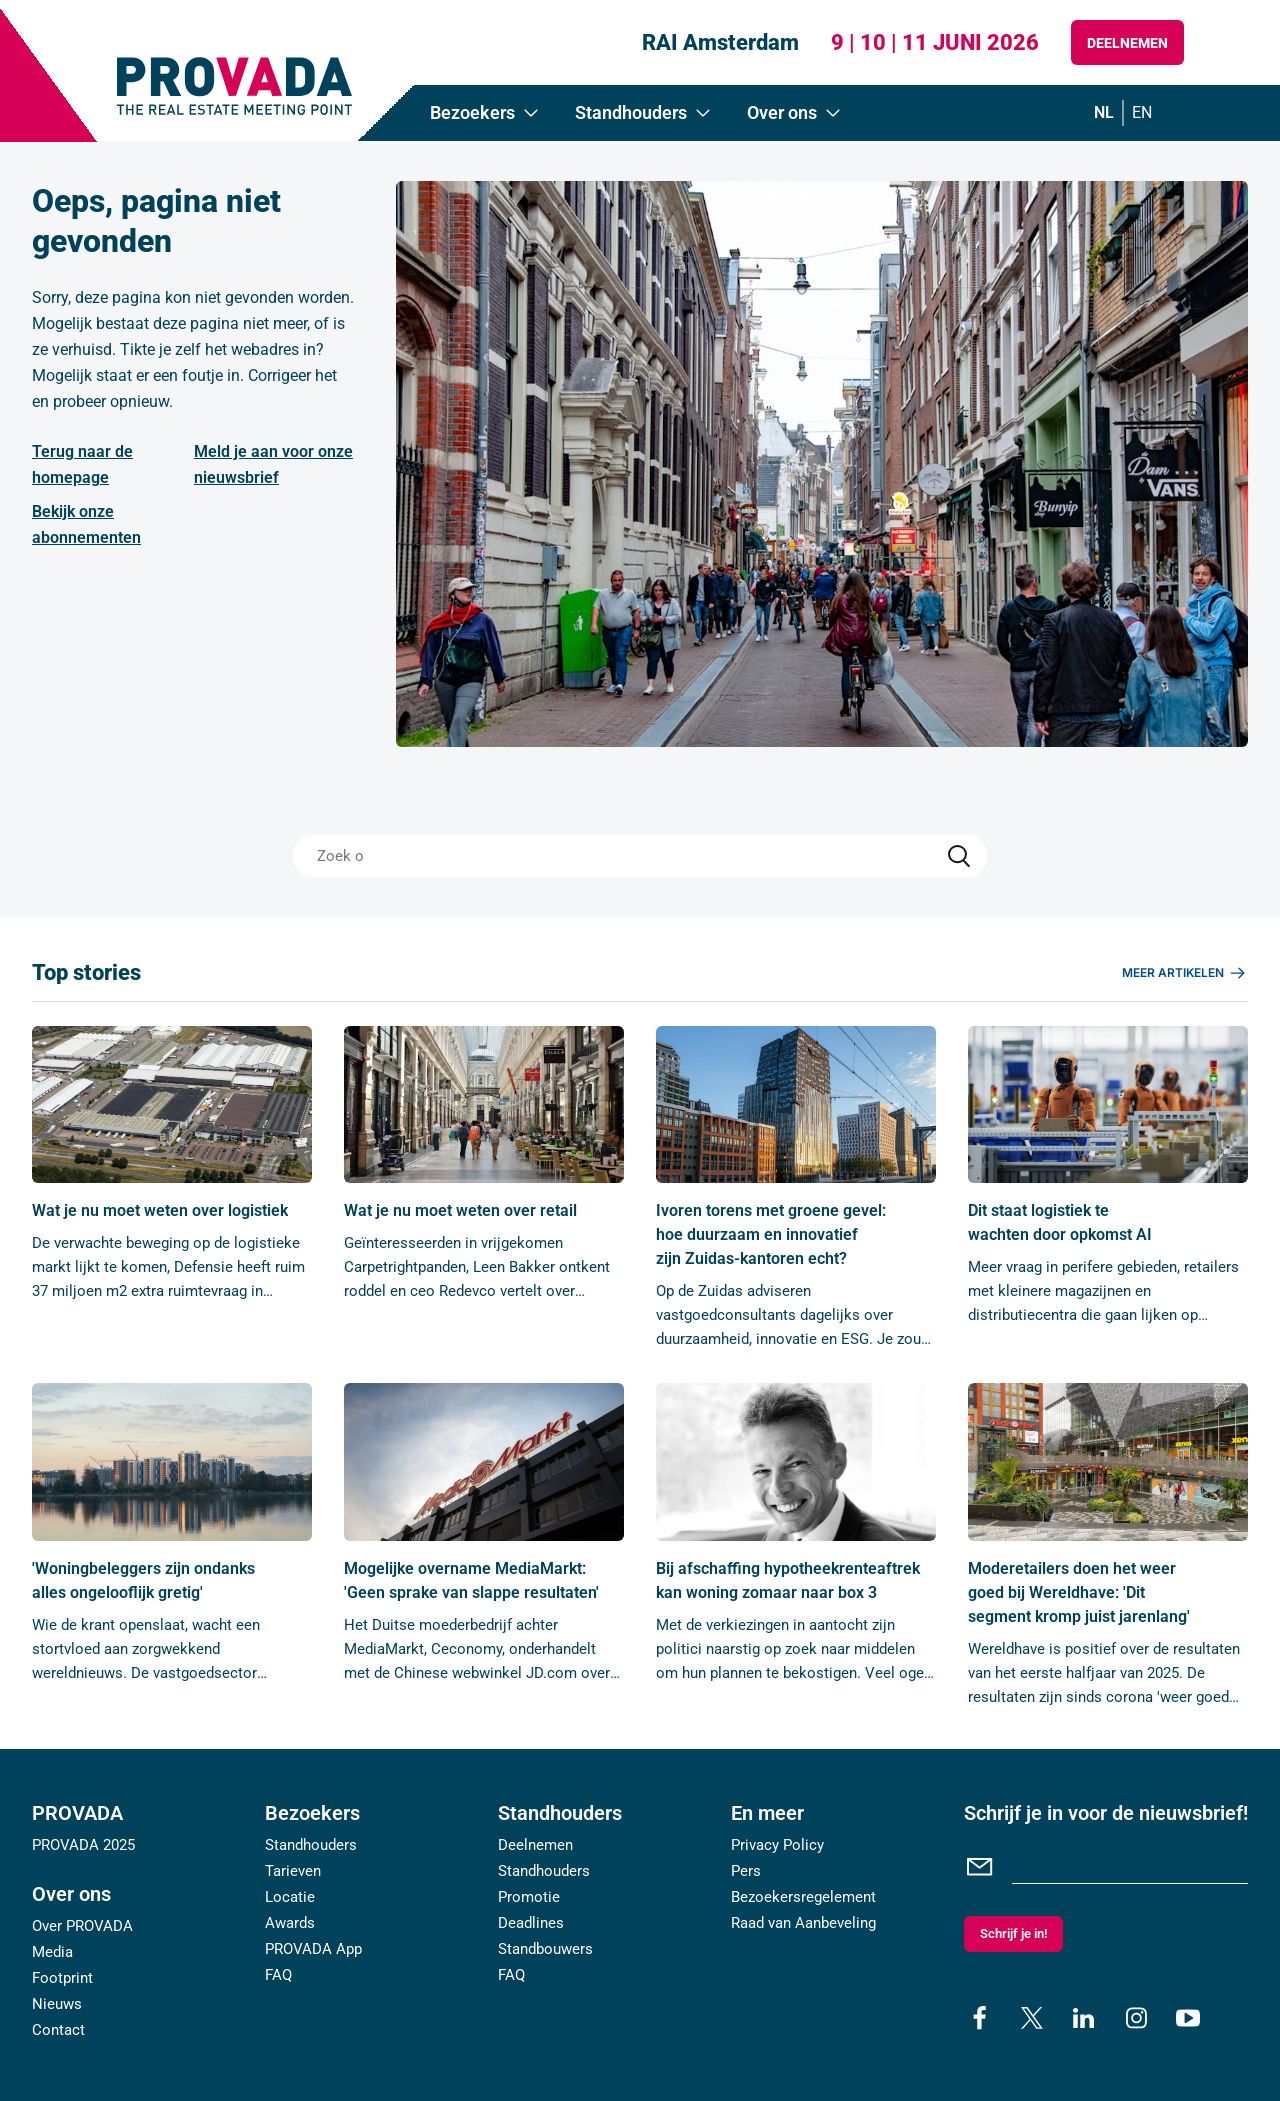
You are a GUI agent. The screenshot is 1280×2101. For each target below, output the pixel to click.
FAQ (278, 1975)
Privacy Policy (777, 1845)
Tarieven (293, 1871)
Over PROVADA (82, 1926)
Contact (58, 2030)
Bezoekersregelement (803, 1897)
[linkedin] (1084, 2018)
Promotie (529, 1897)
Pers (746, 1871)
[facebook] (980, 2018)
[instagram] (1136, 2018)
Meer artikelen (1185, 973)
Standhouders (311, 1845)
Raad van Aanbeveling (803, 1923)
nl (1104, 112)
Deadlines (531, 1923)
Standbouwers (545, 1949)
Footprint (62, 1978)
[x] (1032, 2018)
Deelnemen (1127, 43)
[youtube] (1188, 2018)
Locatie (290, 1897)
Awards (290, 1923)
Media (52, 1952)
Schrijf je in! (1013, 1933)
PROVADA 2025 (83, 1845)
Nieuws (57, 2004)
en (1142, 112)
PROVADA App (313, 1949)
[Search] (959, 856)
